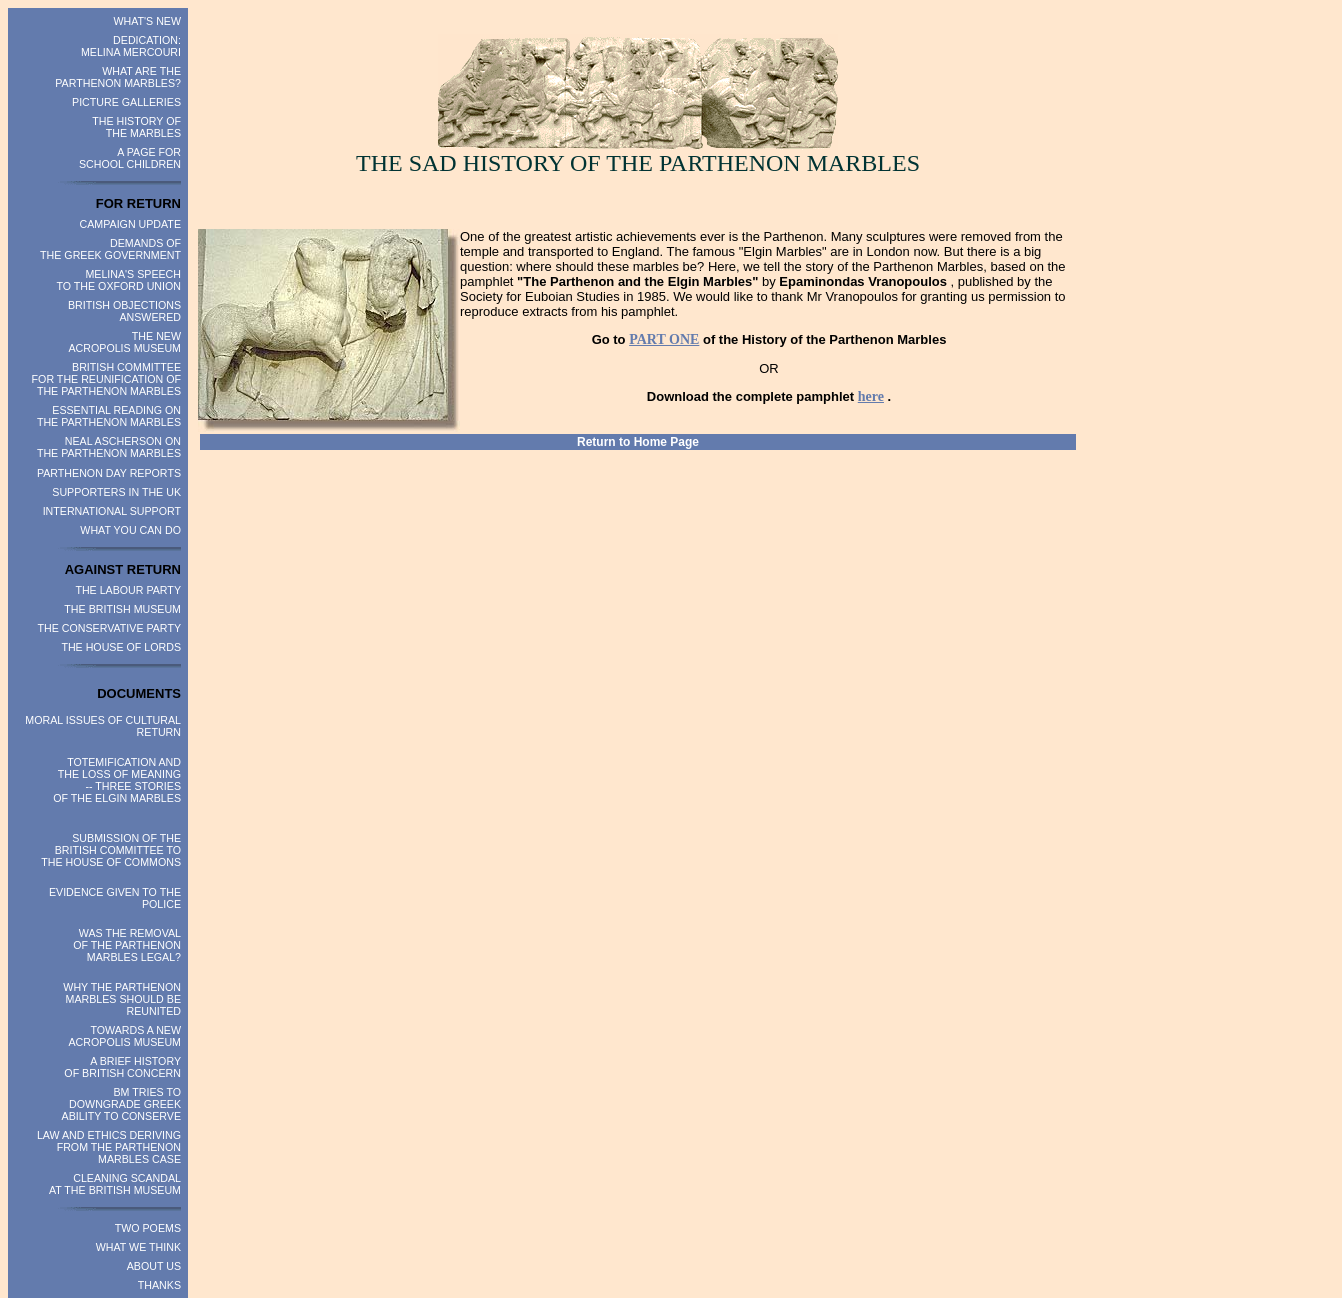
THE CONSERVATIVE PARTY (110, 628)
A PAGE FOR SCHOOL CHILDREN (130, 158)
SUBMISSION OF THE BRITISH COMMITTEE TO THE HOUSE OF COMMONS (111, 850)
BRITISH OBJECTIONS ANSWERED (124, 311)
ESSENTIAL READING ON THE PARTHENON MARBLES (109, 416)
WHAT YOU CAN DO (130, 530)
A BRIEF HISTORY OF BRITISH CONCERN (122, 1067)
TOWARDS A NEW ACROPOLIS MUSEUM (125, 1036)
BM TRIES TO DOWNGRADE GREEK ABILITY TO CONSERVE (121, 1104)
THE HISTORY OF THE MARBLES (136, 127)
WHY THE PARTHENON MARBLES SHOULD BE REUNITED (122, 999)
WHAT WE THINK (138, 1247)
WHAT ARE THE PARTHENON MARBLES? (118, 77)
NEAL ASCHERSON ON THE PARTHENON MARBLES (109, 447)
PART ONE (664, 339)
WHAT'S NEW (147, 21)
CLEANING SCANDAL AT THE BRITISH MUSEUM (115, 1184)
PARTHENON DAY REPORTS (109, 473)
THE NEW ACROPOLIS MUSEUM (125, 342)
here (871, 396)
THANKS (159, 1285)
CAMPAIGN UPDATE (130, 224)
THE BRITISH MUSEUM (122, 609)
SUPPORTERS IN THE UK (116, 492)
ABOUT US (154, 1266)
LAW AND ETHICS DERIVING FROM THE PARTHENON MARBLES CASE (109, 1147)
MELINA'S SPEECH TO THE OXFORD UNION (118, 280)
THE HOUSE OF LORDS (121, 647)
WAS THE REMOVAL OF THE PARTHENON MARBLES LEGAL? (127, 945)
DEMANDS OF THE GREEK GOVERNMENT (110, 249)
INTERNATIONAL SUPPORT (112, 511)
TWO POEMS (148, 1228)
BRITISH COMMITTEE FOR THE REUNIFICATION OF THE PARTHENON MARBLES (106, 379)
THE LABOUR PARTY (128, 590)
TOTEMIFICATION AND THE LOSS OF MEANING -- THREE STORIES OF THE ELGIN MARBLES (117, 780)
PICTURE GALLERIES (126, 102)
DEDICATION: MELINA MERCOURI (131, 46)
